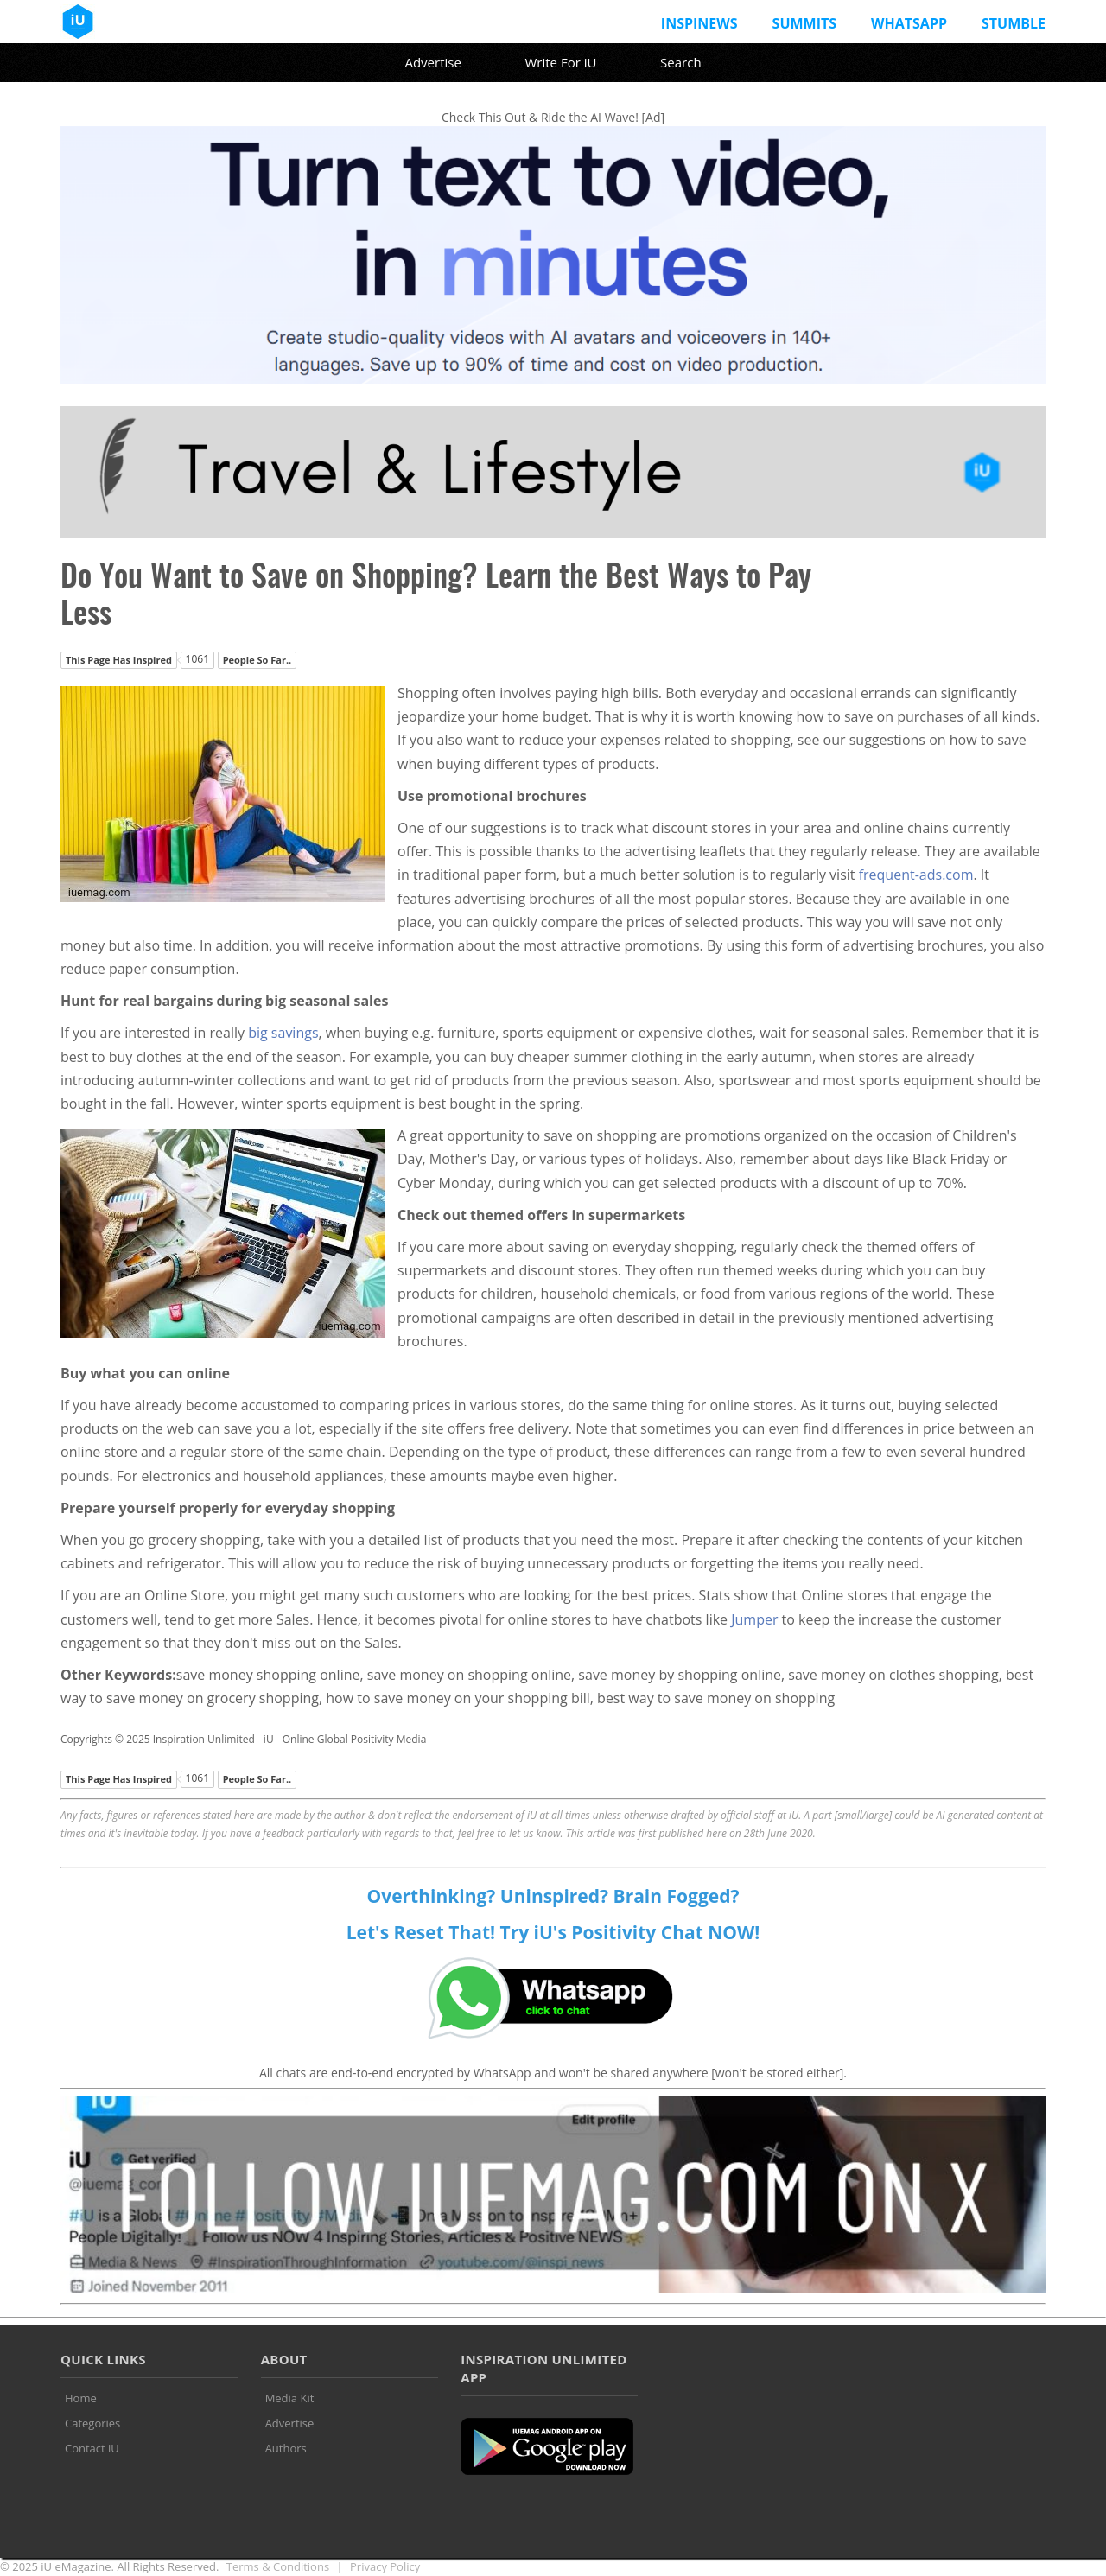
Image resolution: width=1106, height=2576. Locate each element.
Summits (804, 23)
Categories (92, 2423)
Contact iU (92, 2448)
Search (681, 62)
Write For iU (560, 62)
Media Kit (290, 2398)
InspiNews (699, 23)
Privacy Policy (385, 2566)
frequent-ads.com (916, 874)
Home (81, 2398)
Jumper (754, 1619)
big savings (283, 1032)
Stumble (1014, 23)
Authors (286, 2448)
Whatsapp (909, 23)
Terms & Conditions (277, 2566)
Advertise (432, 62)
